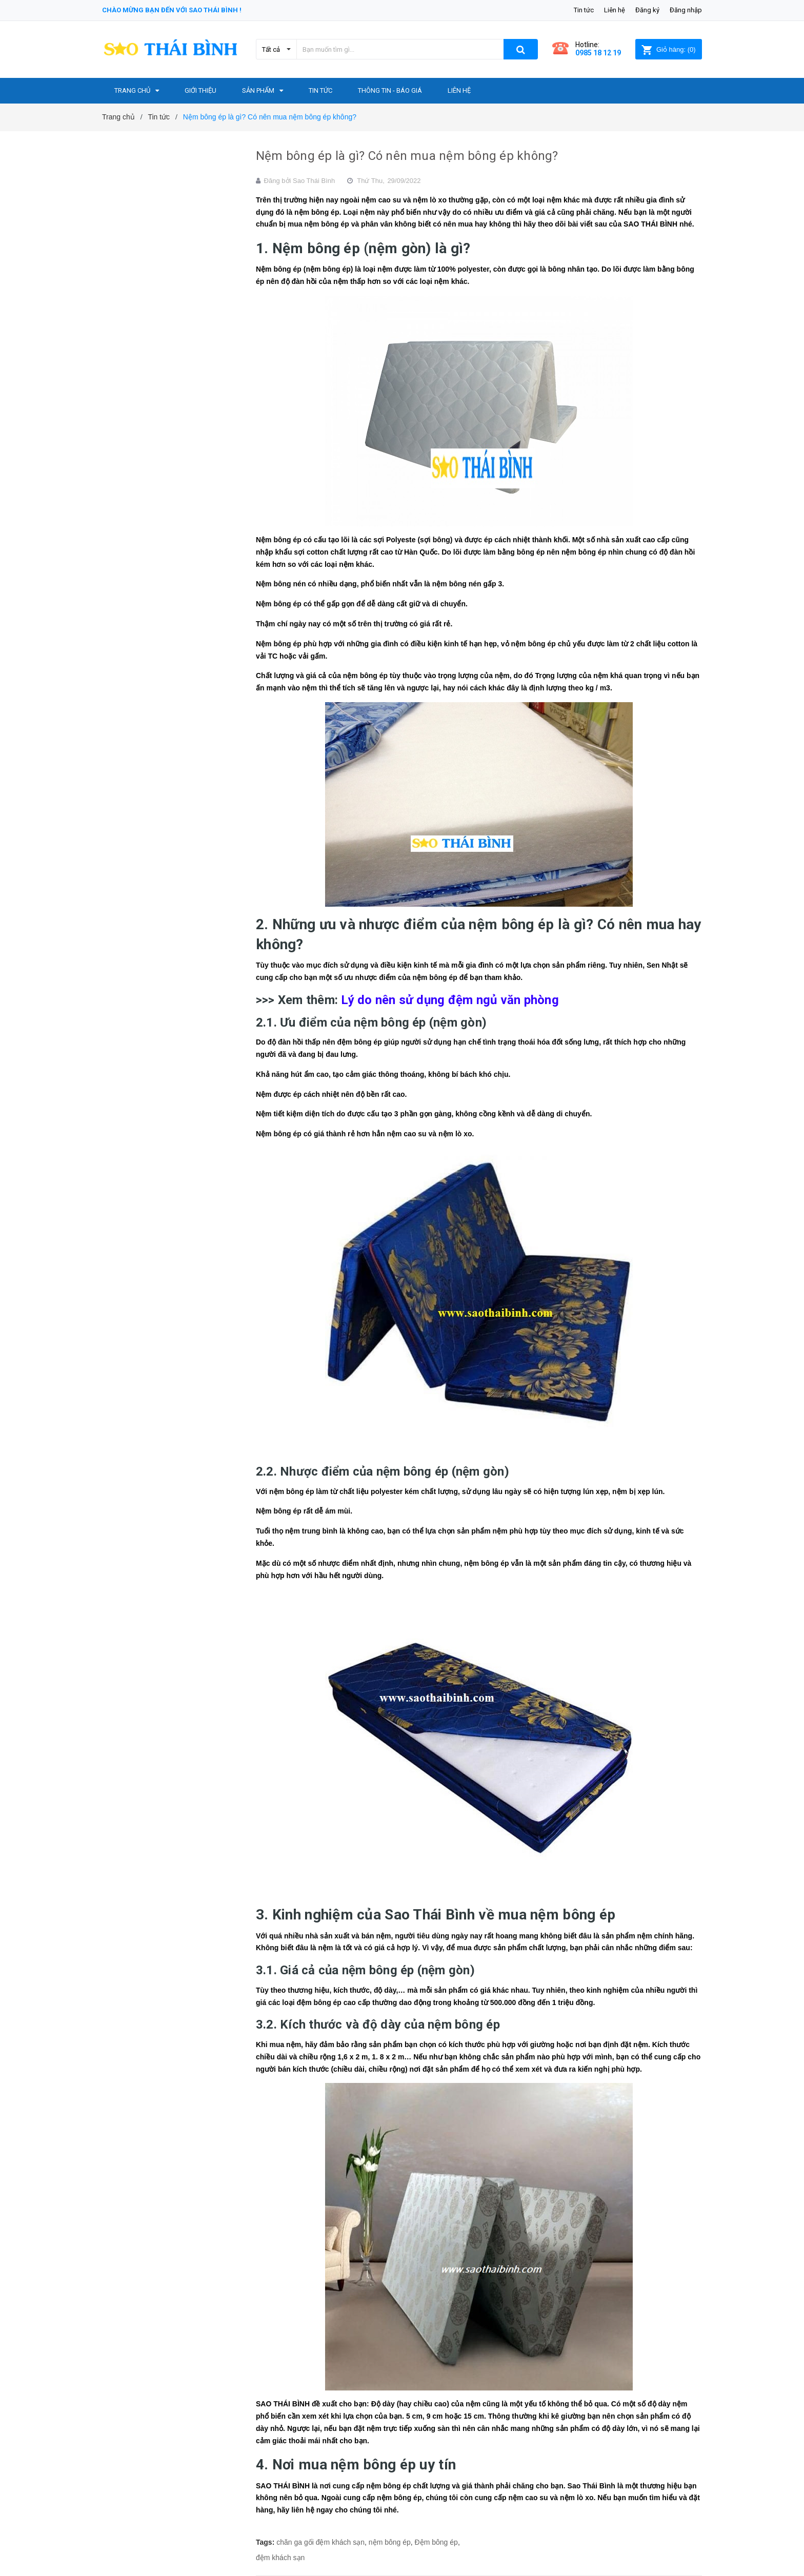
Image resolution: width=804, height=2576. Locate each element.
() (668, 49)
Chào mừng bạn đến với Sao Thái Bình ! (172, 10)
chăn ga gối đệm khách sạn (320, 2542)
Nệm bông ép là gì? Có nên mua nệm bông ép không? (407, 156)
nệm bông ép (390, 2542)
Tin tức (584, 10)
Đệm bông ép (436, 2542)
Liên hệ (614, 10)
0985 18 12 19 (598, 53)
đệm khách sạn (280, 2557)
